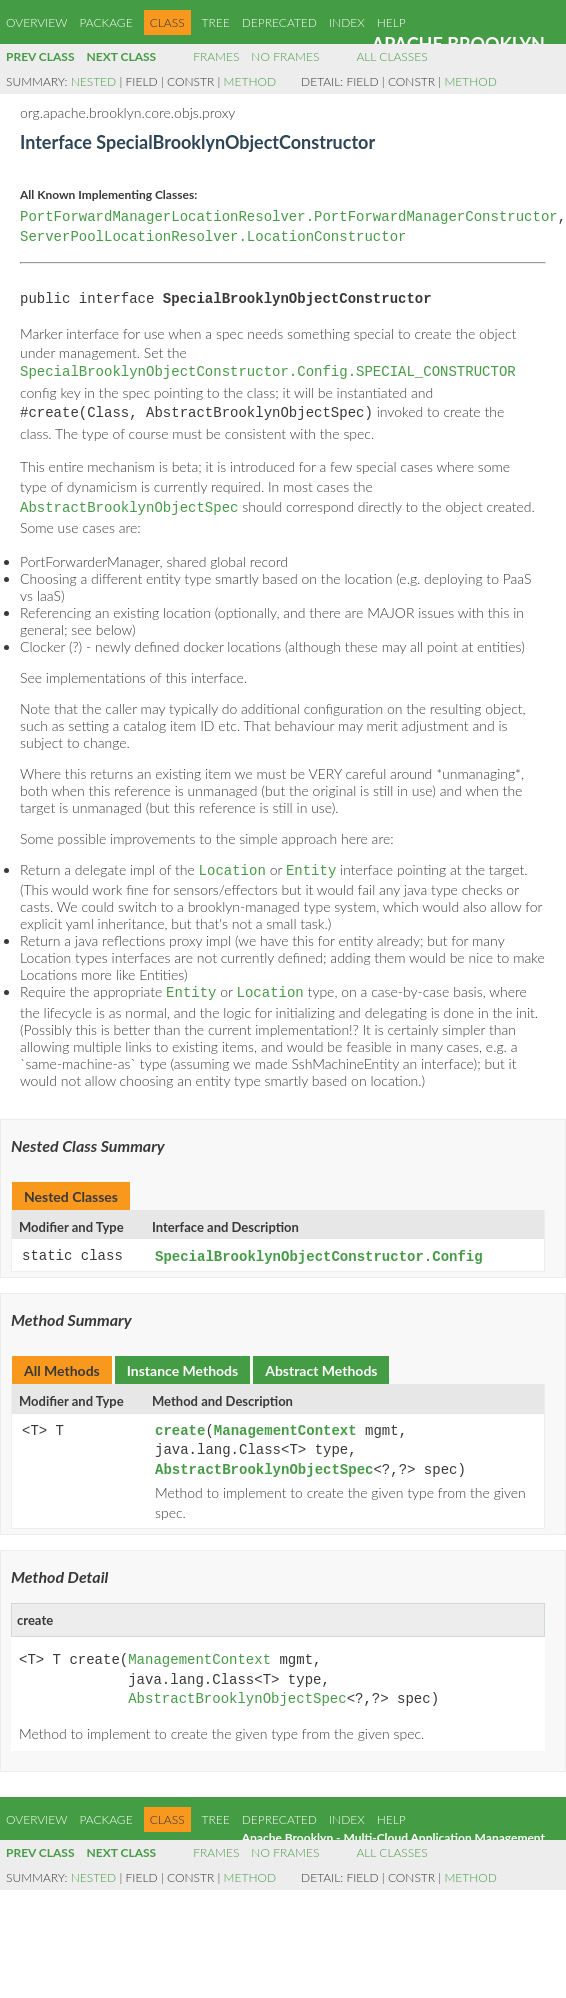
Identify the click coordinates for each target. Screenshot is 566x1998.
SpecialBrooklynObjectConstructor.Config (319, 1250)
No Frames (285, 56)
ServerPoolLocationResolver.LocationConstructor (213, 237)
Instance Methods (182, 1363)
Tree (216, 22)
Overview (36, 22)
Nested (93, 81)
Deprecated (279, 22)
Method (250, 81)
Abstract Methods (321, 1363)
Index (347, 22)
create (180, 1424)
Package (105, 22)
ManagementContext (285, 1424)
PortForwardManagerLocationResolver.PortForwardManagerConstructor (289, 217)
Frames (216, 56)
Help (391, 22)
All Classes (391, 56)
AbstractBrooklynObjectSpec (264, 1463)
